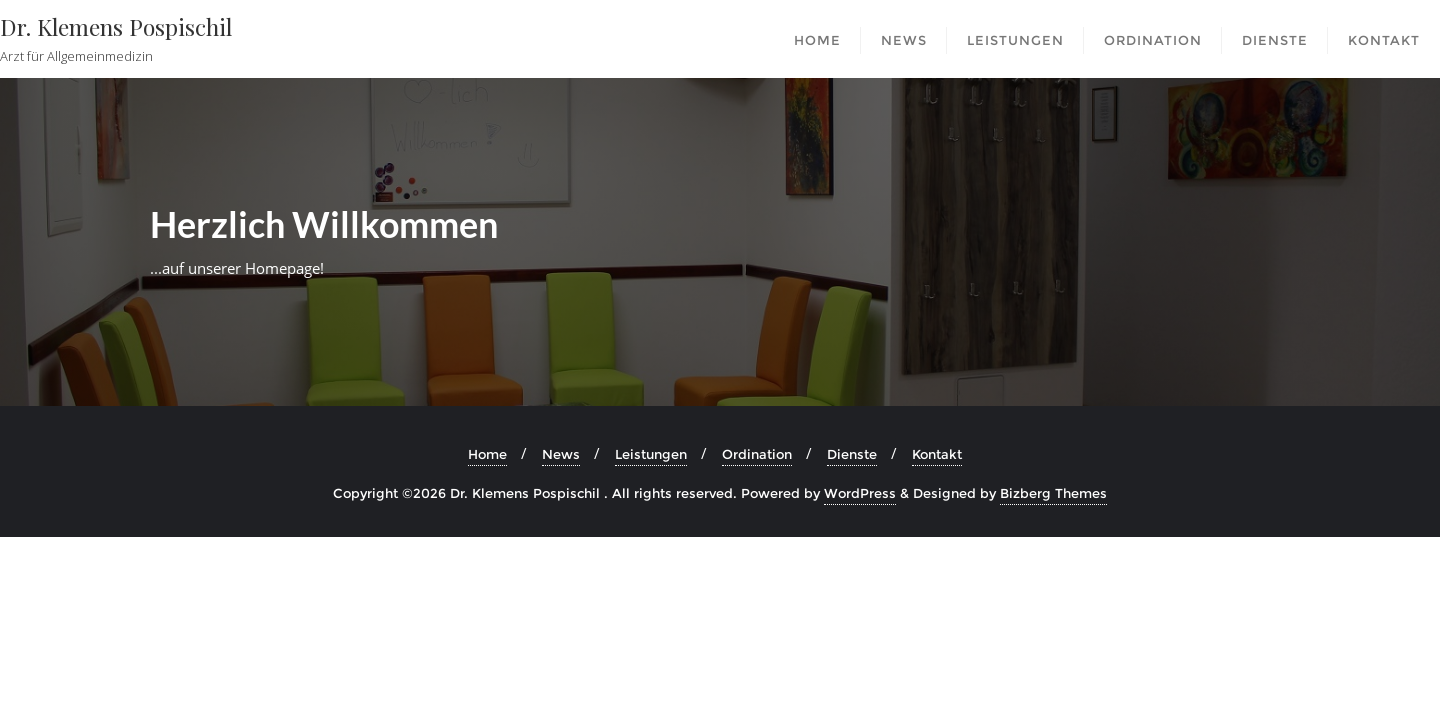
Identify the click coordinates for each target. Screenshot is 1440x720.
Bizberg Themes (1053, 493)
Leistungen (651, 454)
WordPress (860, 493)
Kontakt (937, 454)
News (561, 454)
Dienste (852, 454)
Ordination (757, 454)
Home (487, 454)
